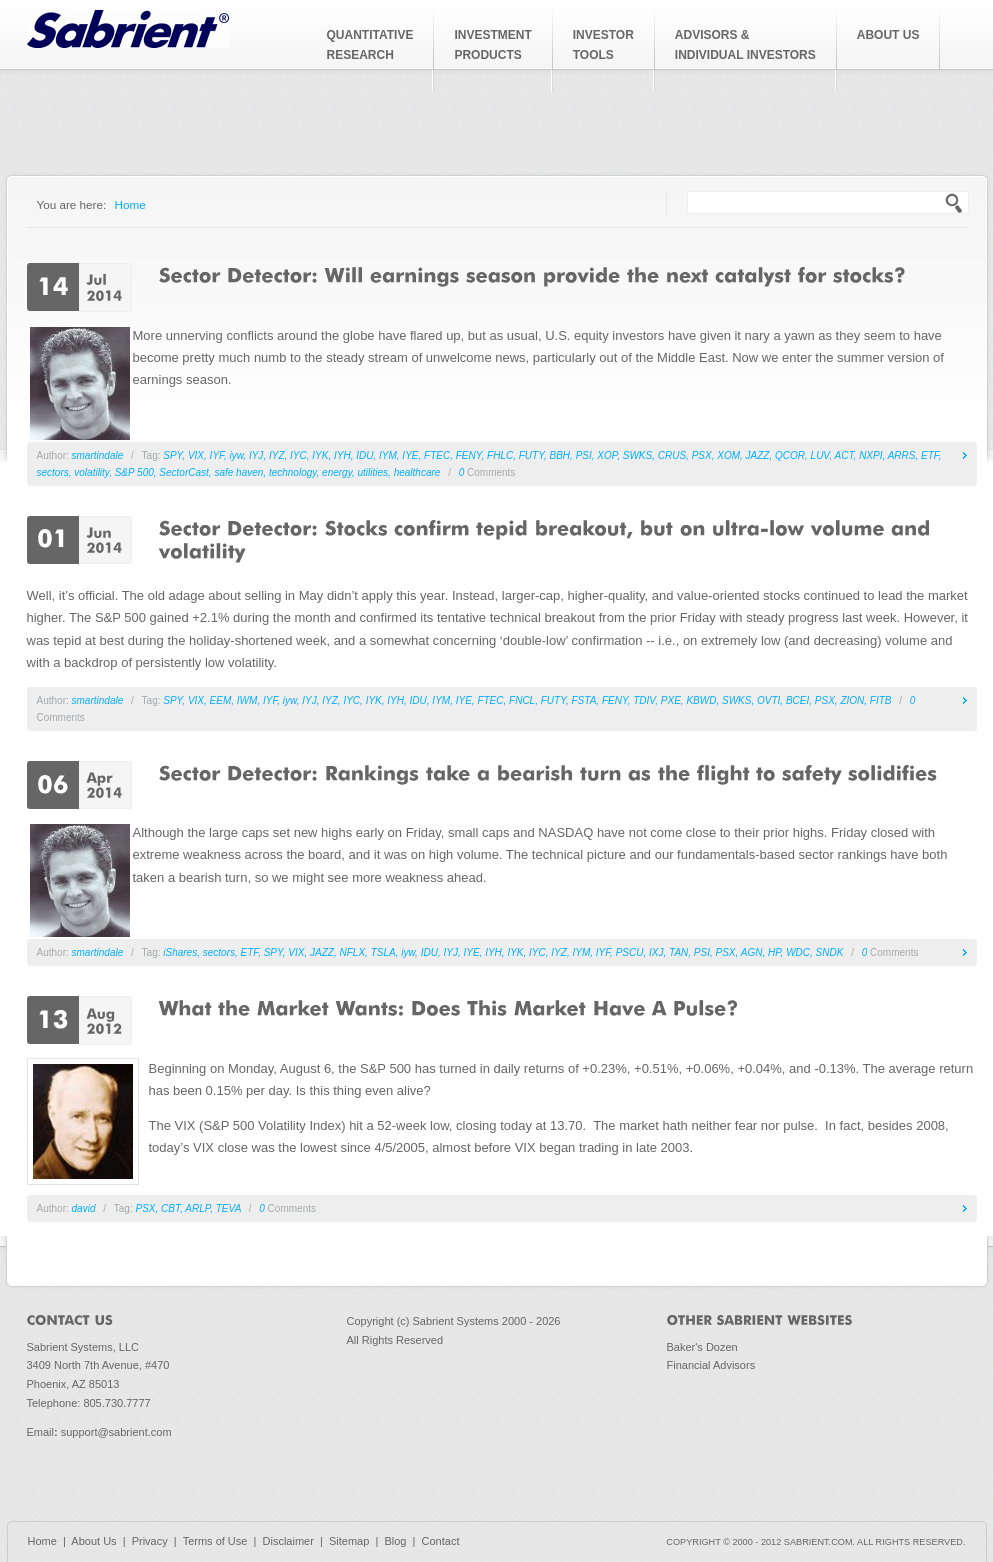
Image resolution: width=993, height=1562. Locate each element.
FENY (469, 455)
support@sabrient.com (116, 1432)
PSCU (630, 952)
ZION (852, 700)
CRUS (672, 455)
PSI (584, 455)
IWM (247, 700)
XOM (728, 455)
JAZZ (758, 455)
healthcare (417, 472)
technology (293, 472)
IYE (410, 455)
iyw (236, 455)
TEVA (228, 1208)
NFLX (353, 952)
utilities (373, 472)
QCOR (790, 455)
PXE (671, 700)
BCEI (797, 700)
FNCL (522, 700)
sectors (53, 472)
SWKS (637, 455)
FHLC (500, 455)
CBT (170, 1208)
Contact (441, 1541)
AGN (752, 952)
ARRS (902, 455)
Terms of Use (215, 1541)
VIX (196, 455)
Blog (395, 1541)
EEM (221, 700)
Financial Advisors (711, 1365)
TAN (678, 952)
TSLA (383, 952)
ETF (930, 455)
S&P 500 (134, 472)
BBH (560, 455)
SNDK (830, 952)
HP (774, 952)
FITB (881, 700)
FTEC (437, 455)
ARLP (197, 1208)
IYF (217, 455)
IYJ (256, 455)
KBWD (701, 700)
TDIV (644, 700)
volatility (91, 472)
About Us (93, 1541)
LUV (820, 455)
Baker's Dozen (702, 1347)
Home (130, 204)
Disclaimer (288, 1541)
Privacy (150, 1541)
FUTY (531, 455)
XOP (607, 455)
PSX (702, 455)
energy (337, 472)
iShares (180, 952)
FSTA (584, 700)
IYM (388, 455)
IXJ (656, 952)
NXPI (870, 455)
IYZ (277, 455)
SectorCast (183, 472)
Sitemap (349, 1541)
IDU (364, 455)
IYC (298, 455)
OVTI (768, 700)
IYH (342, 455)
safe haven (238, 472)
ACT (843, 455)
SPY (172, 455)
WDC (798, 952)
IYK (320, 455)
